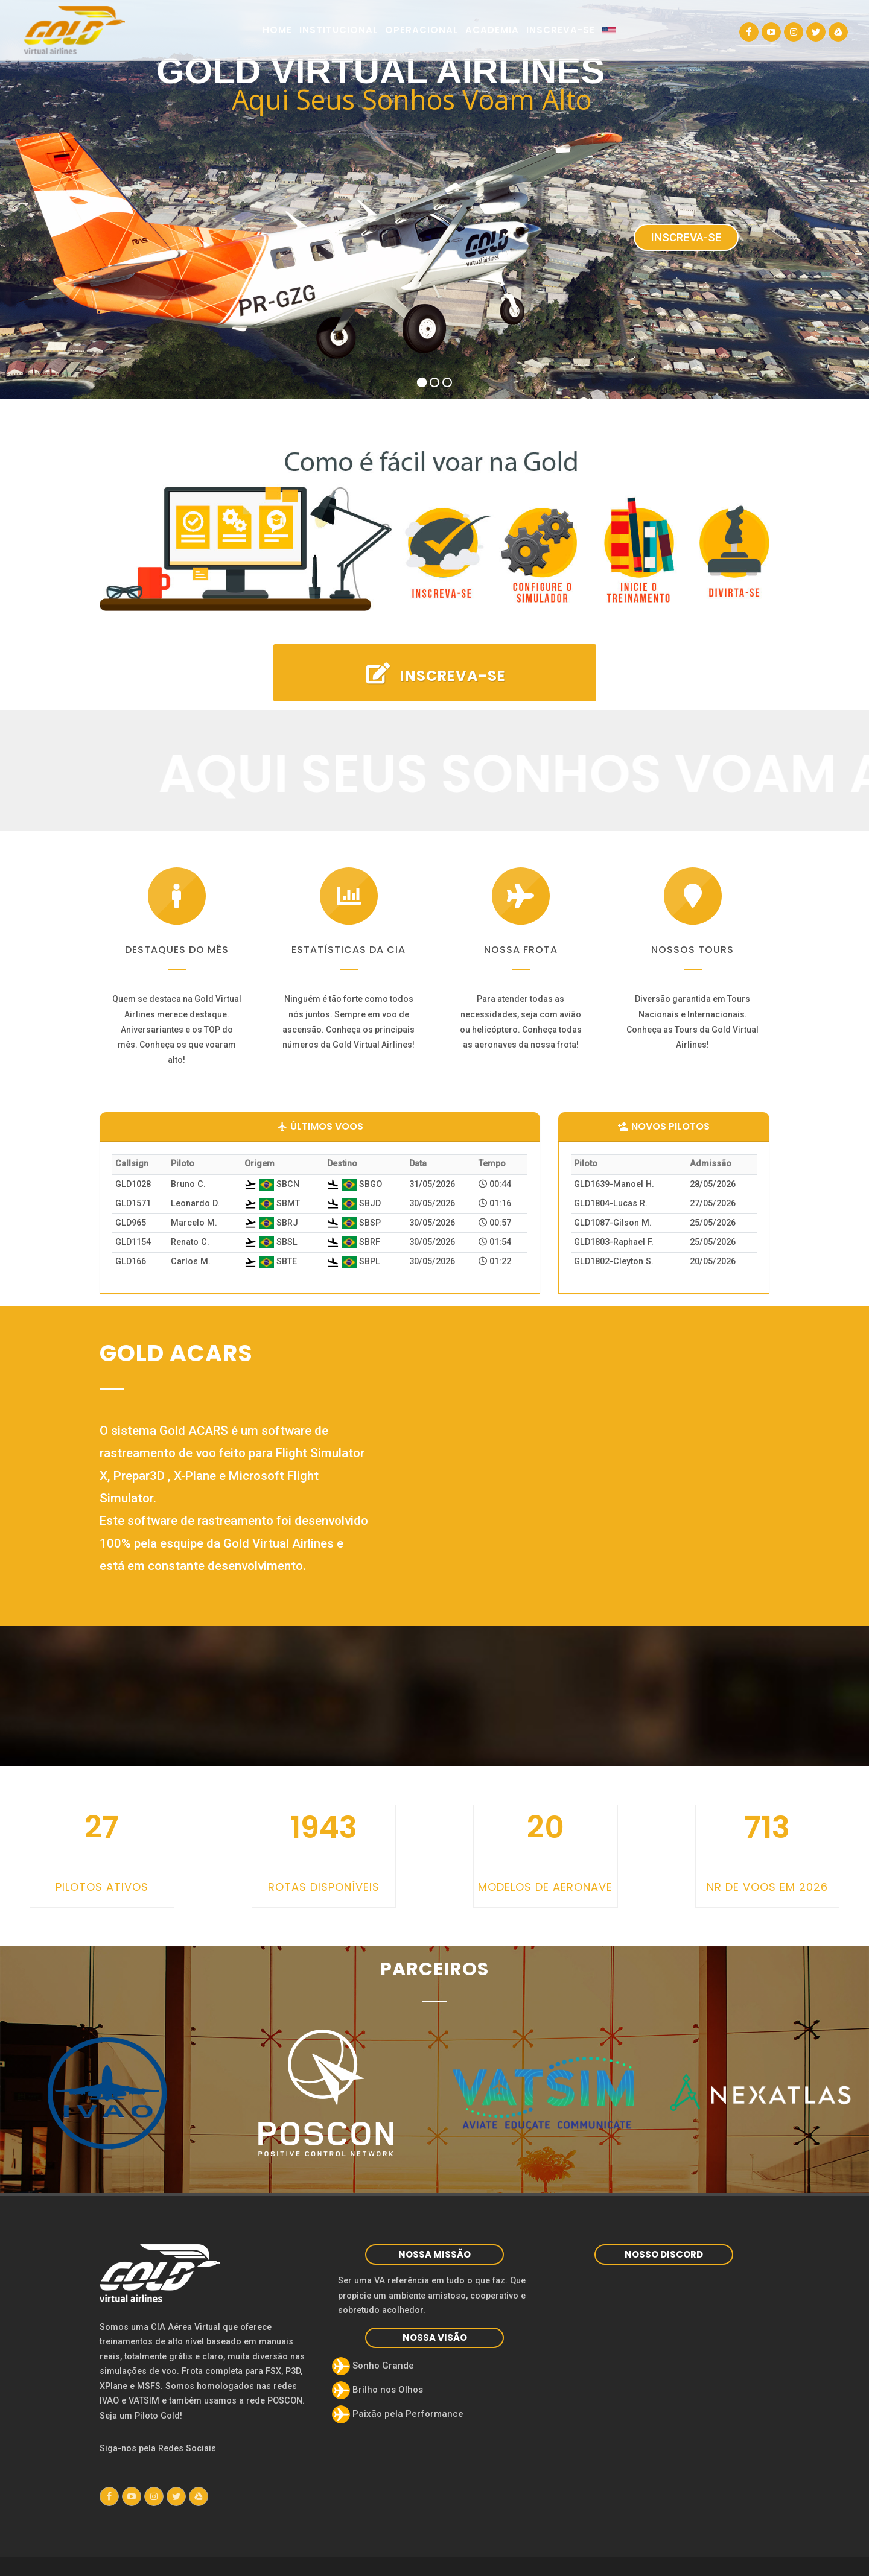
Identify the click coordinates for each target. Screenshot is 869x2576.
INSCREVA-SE (435, 674)
